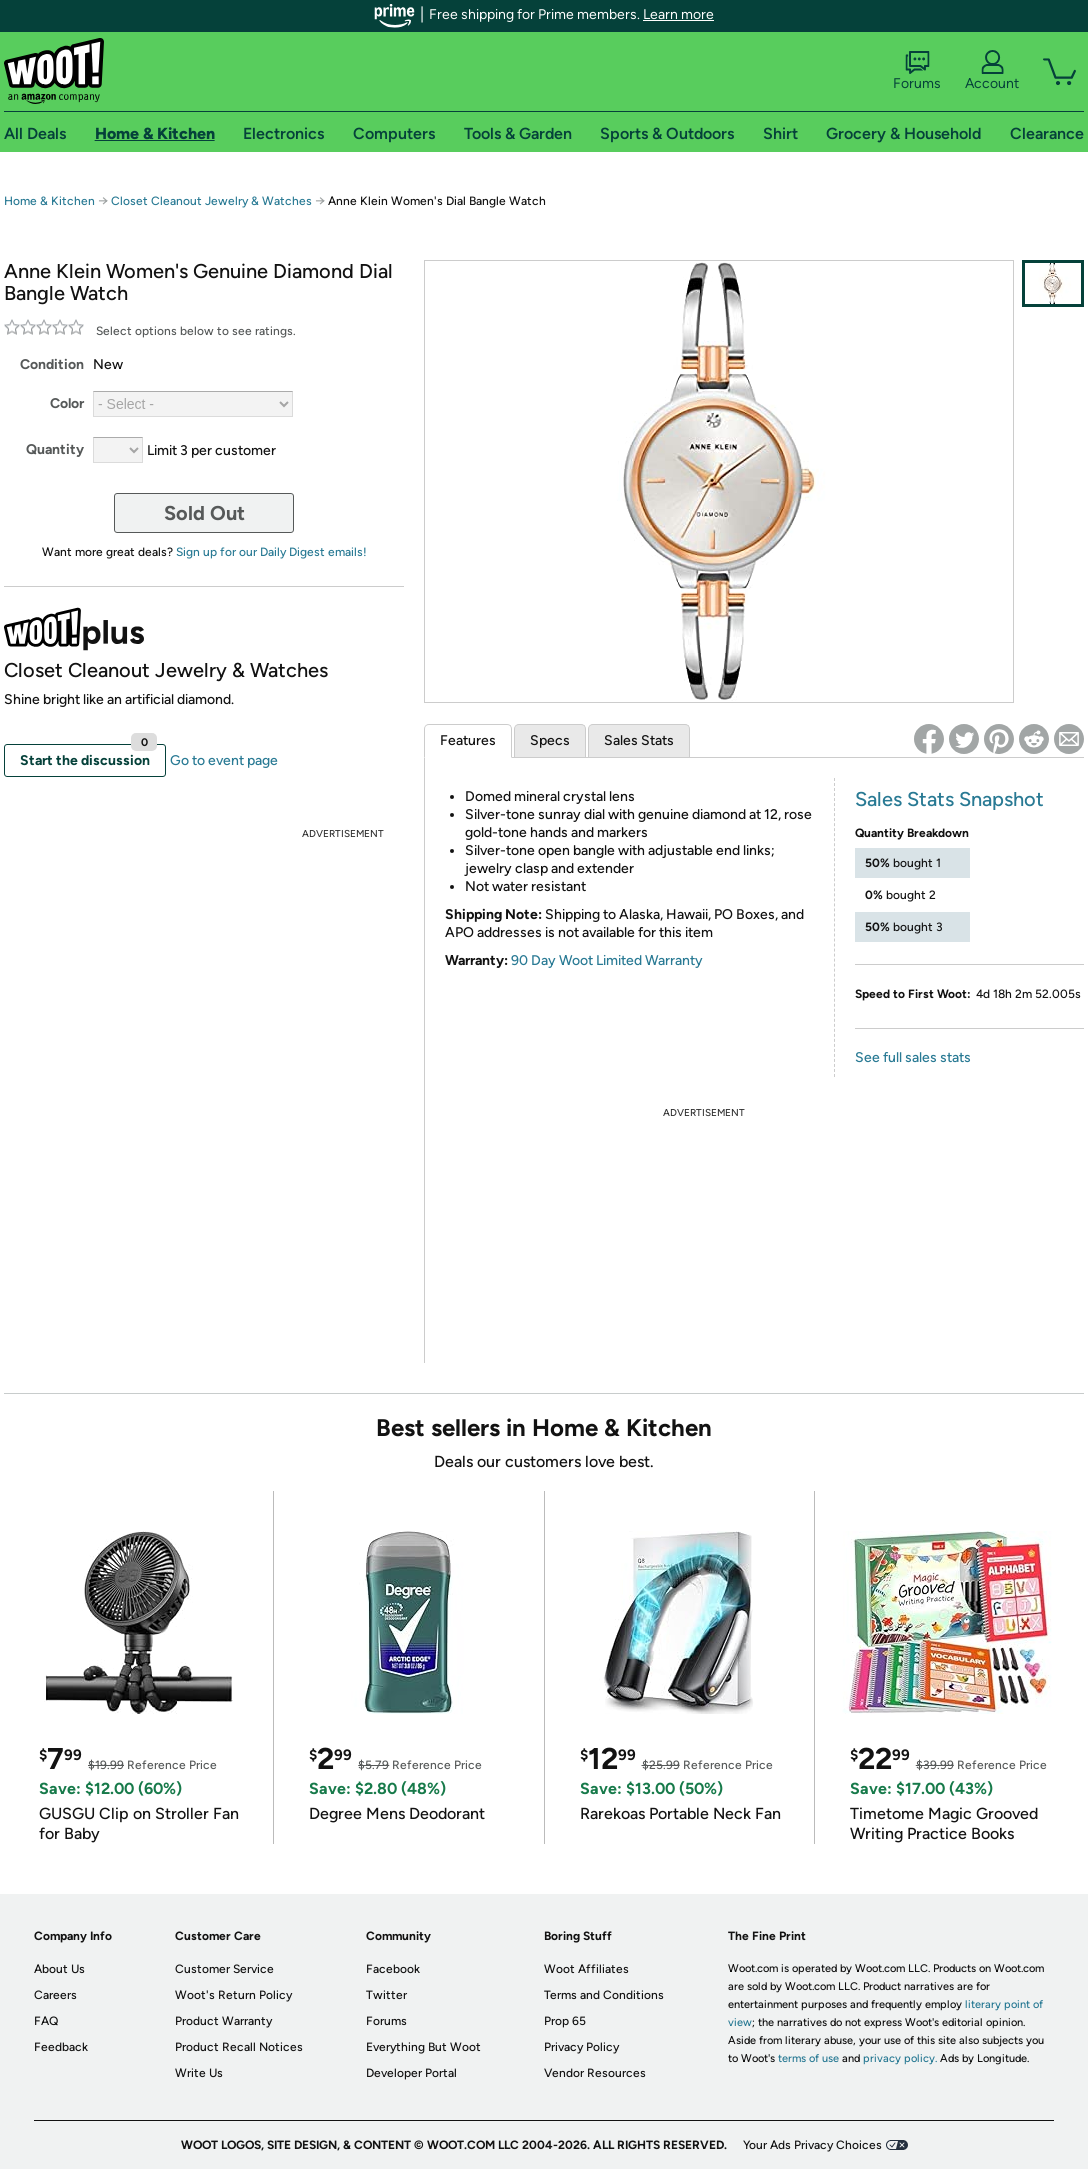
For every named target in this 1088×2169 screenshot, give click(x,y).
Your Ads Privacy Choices (812, 2145)
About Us (59, 1969)
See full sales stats (913, 1057)
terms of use (808, 2058)
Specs (550, 740)
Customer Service (224, 1969)
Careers (55, 1995)
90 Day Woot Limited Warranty (607, 960)
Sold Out (204, 513)
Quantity (55, 449)
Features (468, 740)
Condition (52, 364)
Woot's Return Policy (233, 1995)
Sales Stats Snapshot (949, 799)
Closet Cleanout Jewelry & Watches (211, 201)
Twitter (386, 1995)
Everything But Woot (423, 2047)
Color (67, 403)
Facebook (393, 1969)
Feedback (61, 2047)
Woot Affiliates (586, 1969)
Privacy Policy (581, 2047)
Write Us (199, 2073)
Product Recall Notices (239, 2047)
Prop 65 (565, 2021)
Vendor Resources (595, 2073)
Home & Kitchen (49, 201)
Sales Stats (639, 740)
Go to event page (224, 760)
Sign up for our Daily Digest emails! (271, 552)
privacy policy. (900, 2058)
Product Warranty (223, 2021)
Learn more (678, 14)
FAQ (46, 2021)
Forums (917, 71)
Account (992, 71)
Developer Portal (411, 2073)
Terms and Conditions (604, 1995)
